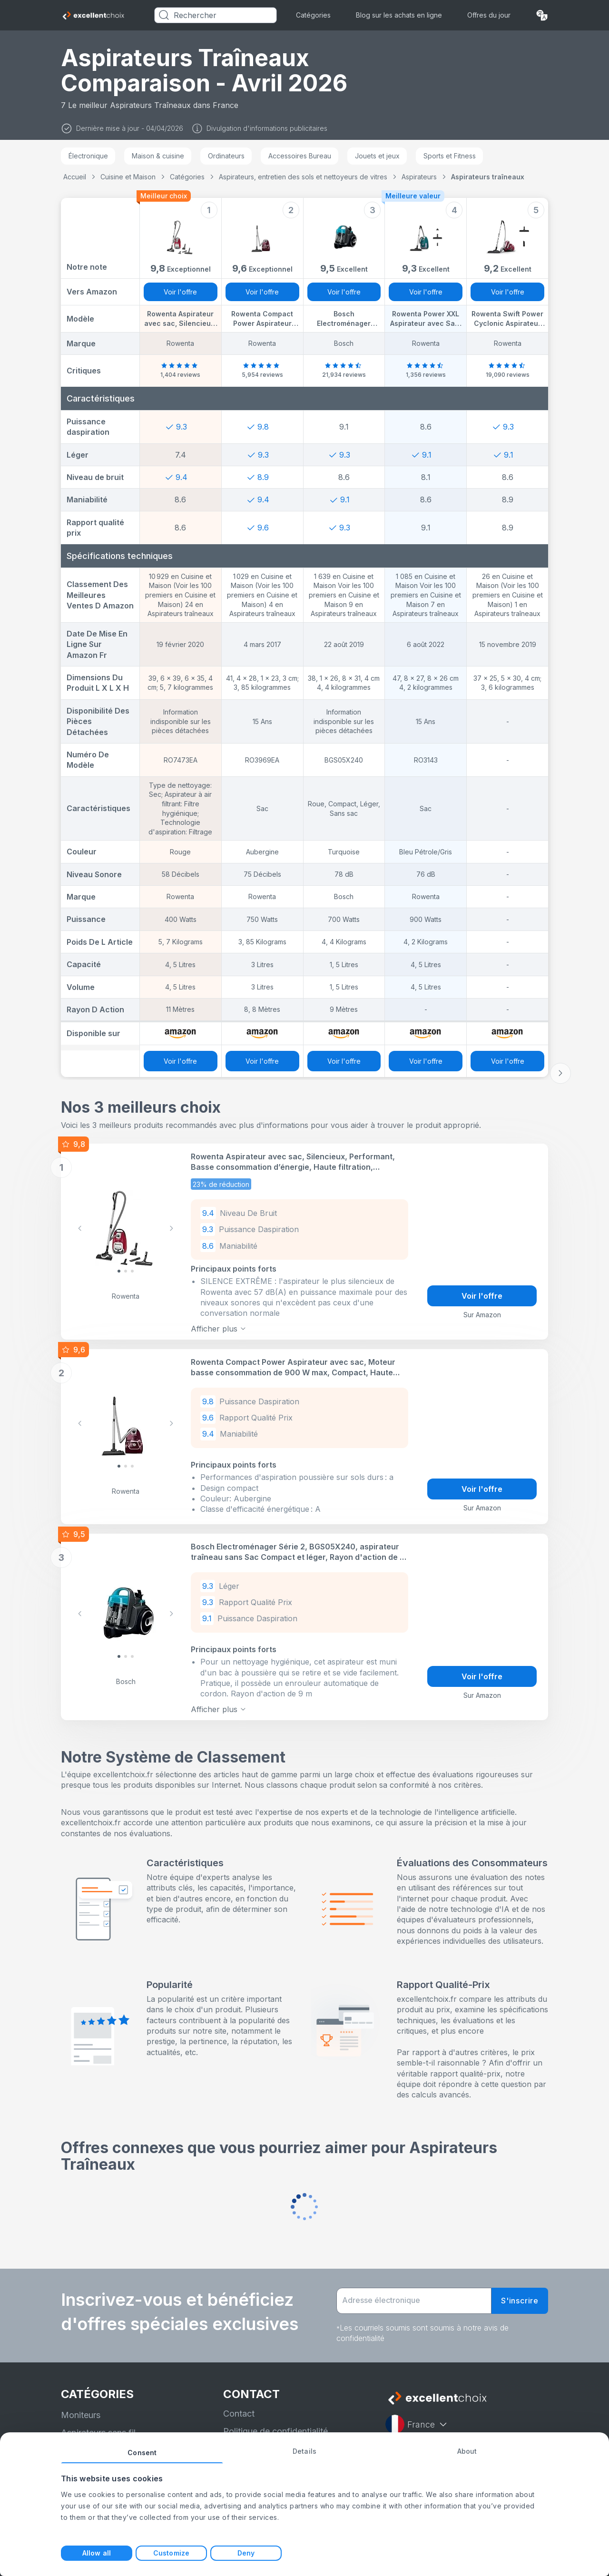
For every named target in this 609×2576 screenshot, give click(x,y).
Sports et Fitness (449, 156)
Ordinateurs (226, 156)
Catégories (313, 15)
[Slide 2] (132, 1271)
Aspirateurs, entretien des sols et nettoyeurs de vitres (303, 177)
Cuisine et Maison (128, 177)
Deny (246, 2553)
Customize (171, 2553)
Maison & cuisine (158, 156)
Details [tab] (304, 2451)
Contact (239, 2414)
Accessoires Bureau (299, 156)
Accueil (74, 177)
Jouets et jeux (377, 156)
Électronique (88, 156)
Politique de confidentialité (275, 2431)
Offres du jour (489, 15)
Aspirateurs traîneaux (487, 177)
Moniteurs (80, 2415)
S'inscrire (520, 2300)
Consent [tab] (142, 2453)
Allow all (96, 2553)
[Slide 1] (125, 1271)
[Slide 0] (119, 1271)
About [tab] (467, 2451)
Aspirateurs (419, 177)
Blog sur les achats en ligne (399, 15)
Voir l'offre (180, 292)
